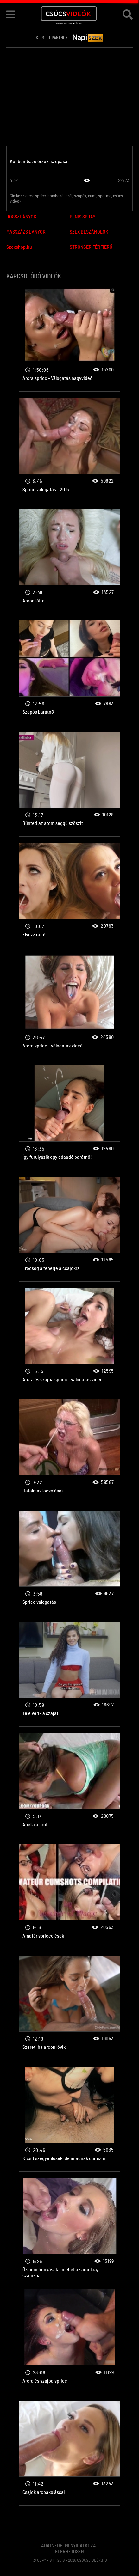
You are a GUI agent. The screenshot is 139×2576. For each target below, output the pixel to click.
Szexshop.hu (19, 247)
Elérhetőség (69, 2551)
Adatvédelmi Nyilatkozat (69, 2545)
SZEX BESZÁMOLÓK (89, 232)
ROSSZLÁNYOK (21, 216)
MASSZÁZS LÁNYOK (26, 232)
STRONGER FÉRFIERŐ (91, 247)
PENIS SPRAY (82, 216)
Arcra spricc (69, 339)
